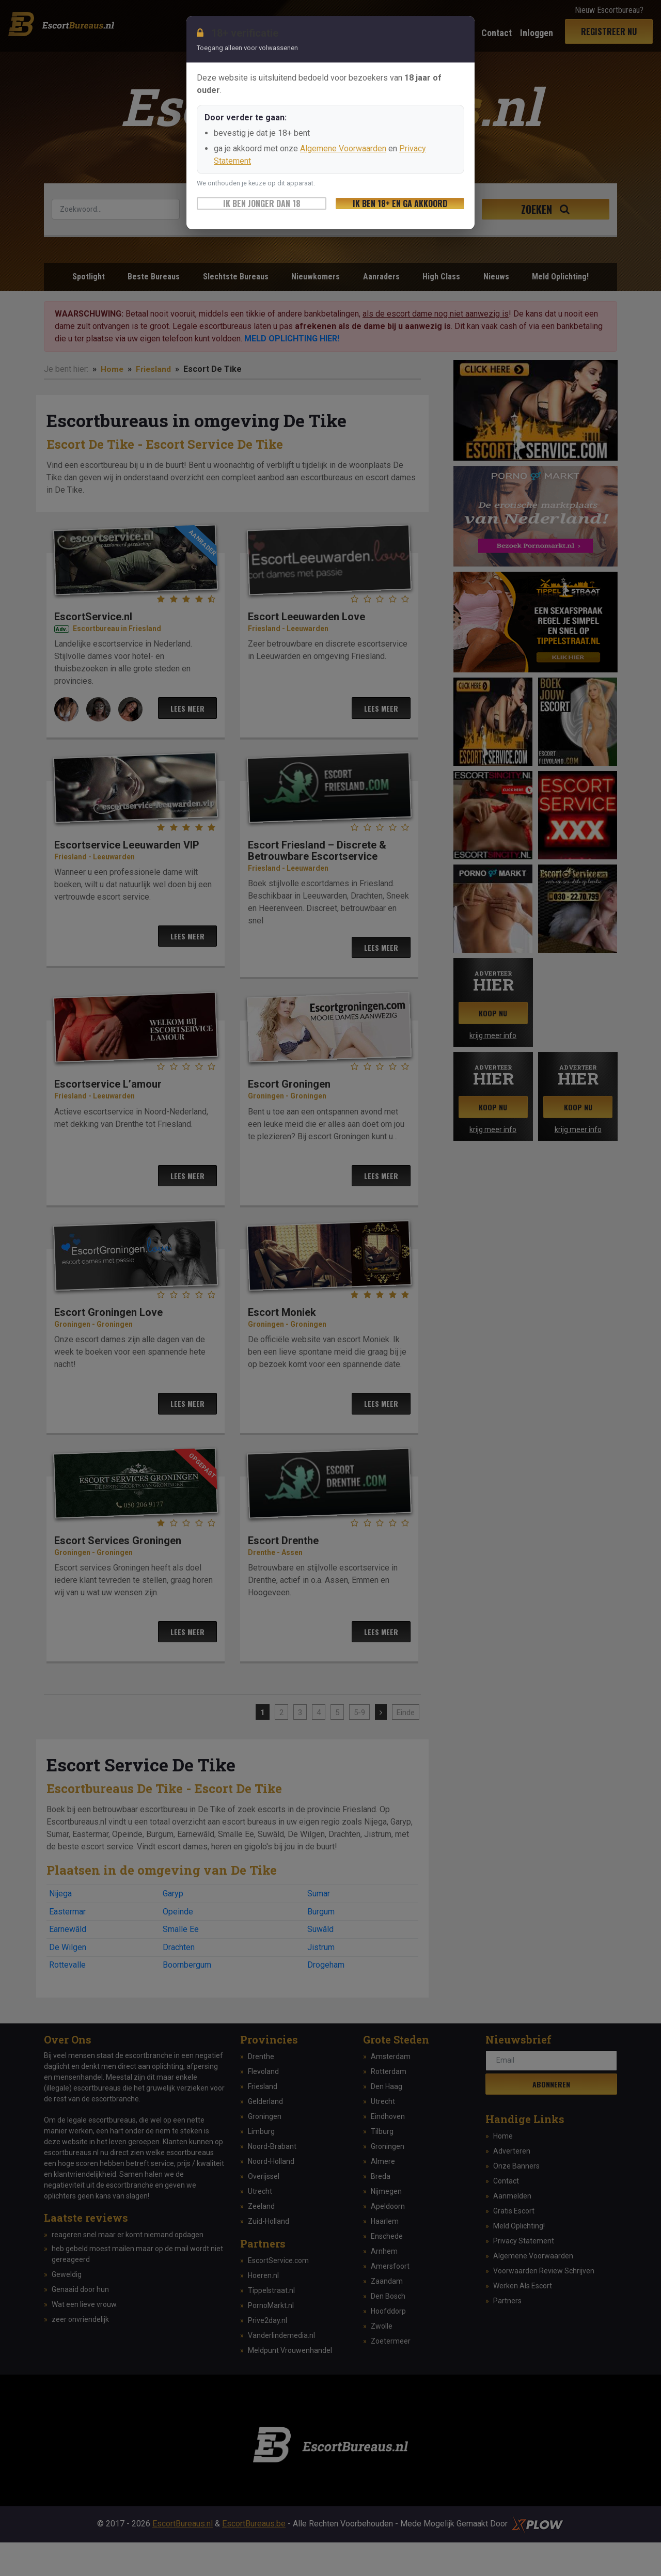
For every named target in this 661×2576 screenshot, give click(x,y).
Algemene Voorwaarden (343, 148)
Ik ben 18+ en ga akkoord (400, 203)
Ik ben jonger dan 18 (262, 203)
